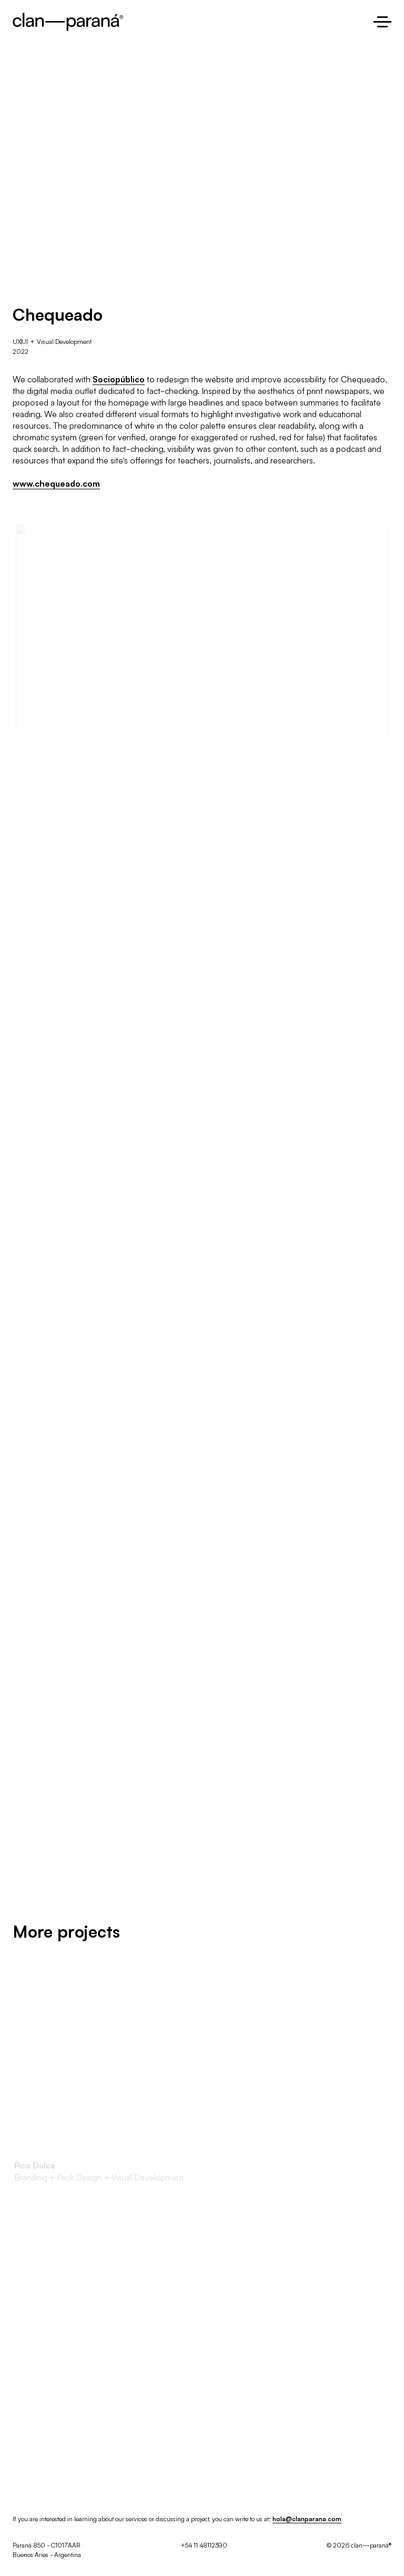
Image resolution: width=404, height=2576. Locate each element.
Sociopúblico (119, 378)
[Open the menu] (382, 21)
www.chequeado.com (56, 483)
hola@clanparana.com (306, 2518)
